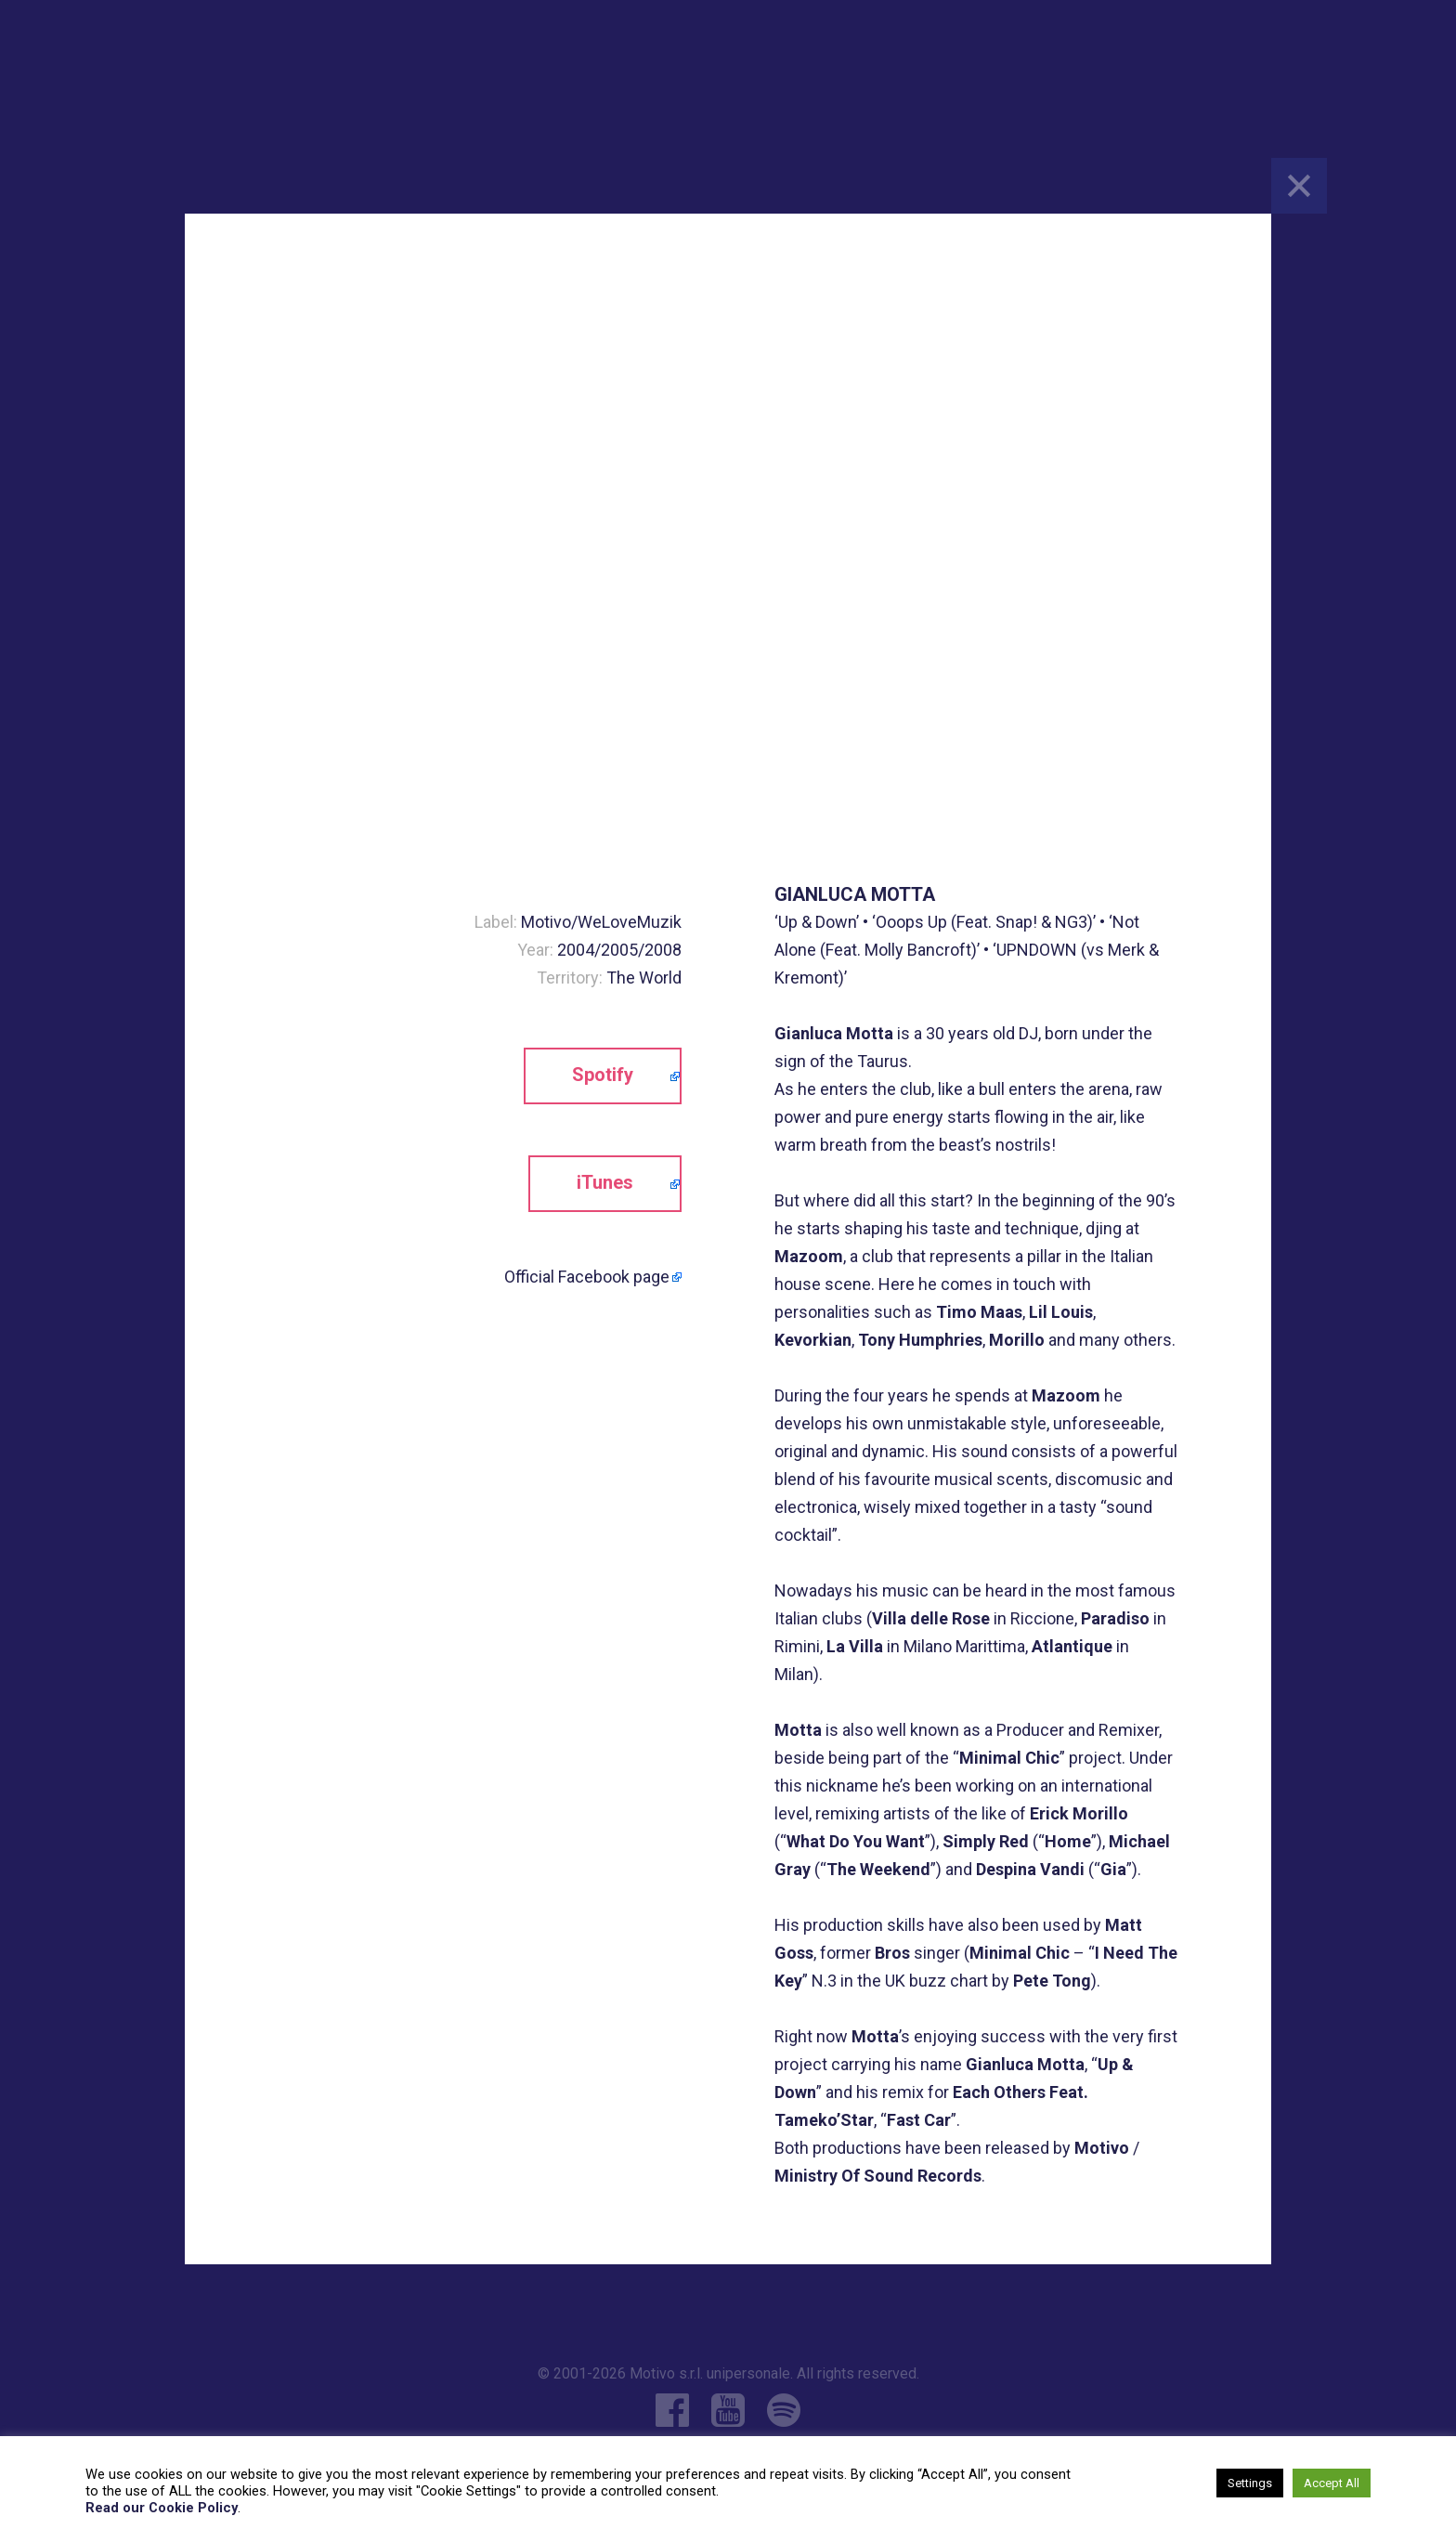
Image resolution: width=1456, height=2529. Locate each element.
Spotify (602, 1074)
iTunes (605, 1182)
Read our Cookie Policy (161, 2507)
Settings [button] (1250, 2483)
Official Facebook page (587, 1276)
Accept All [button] (1331, 2483)
